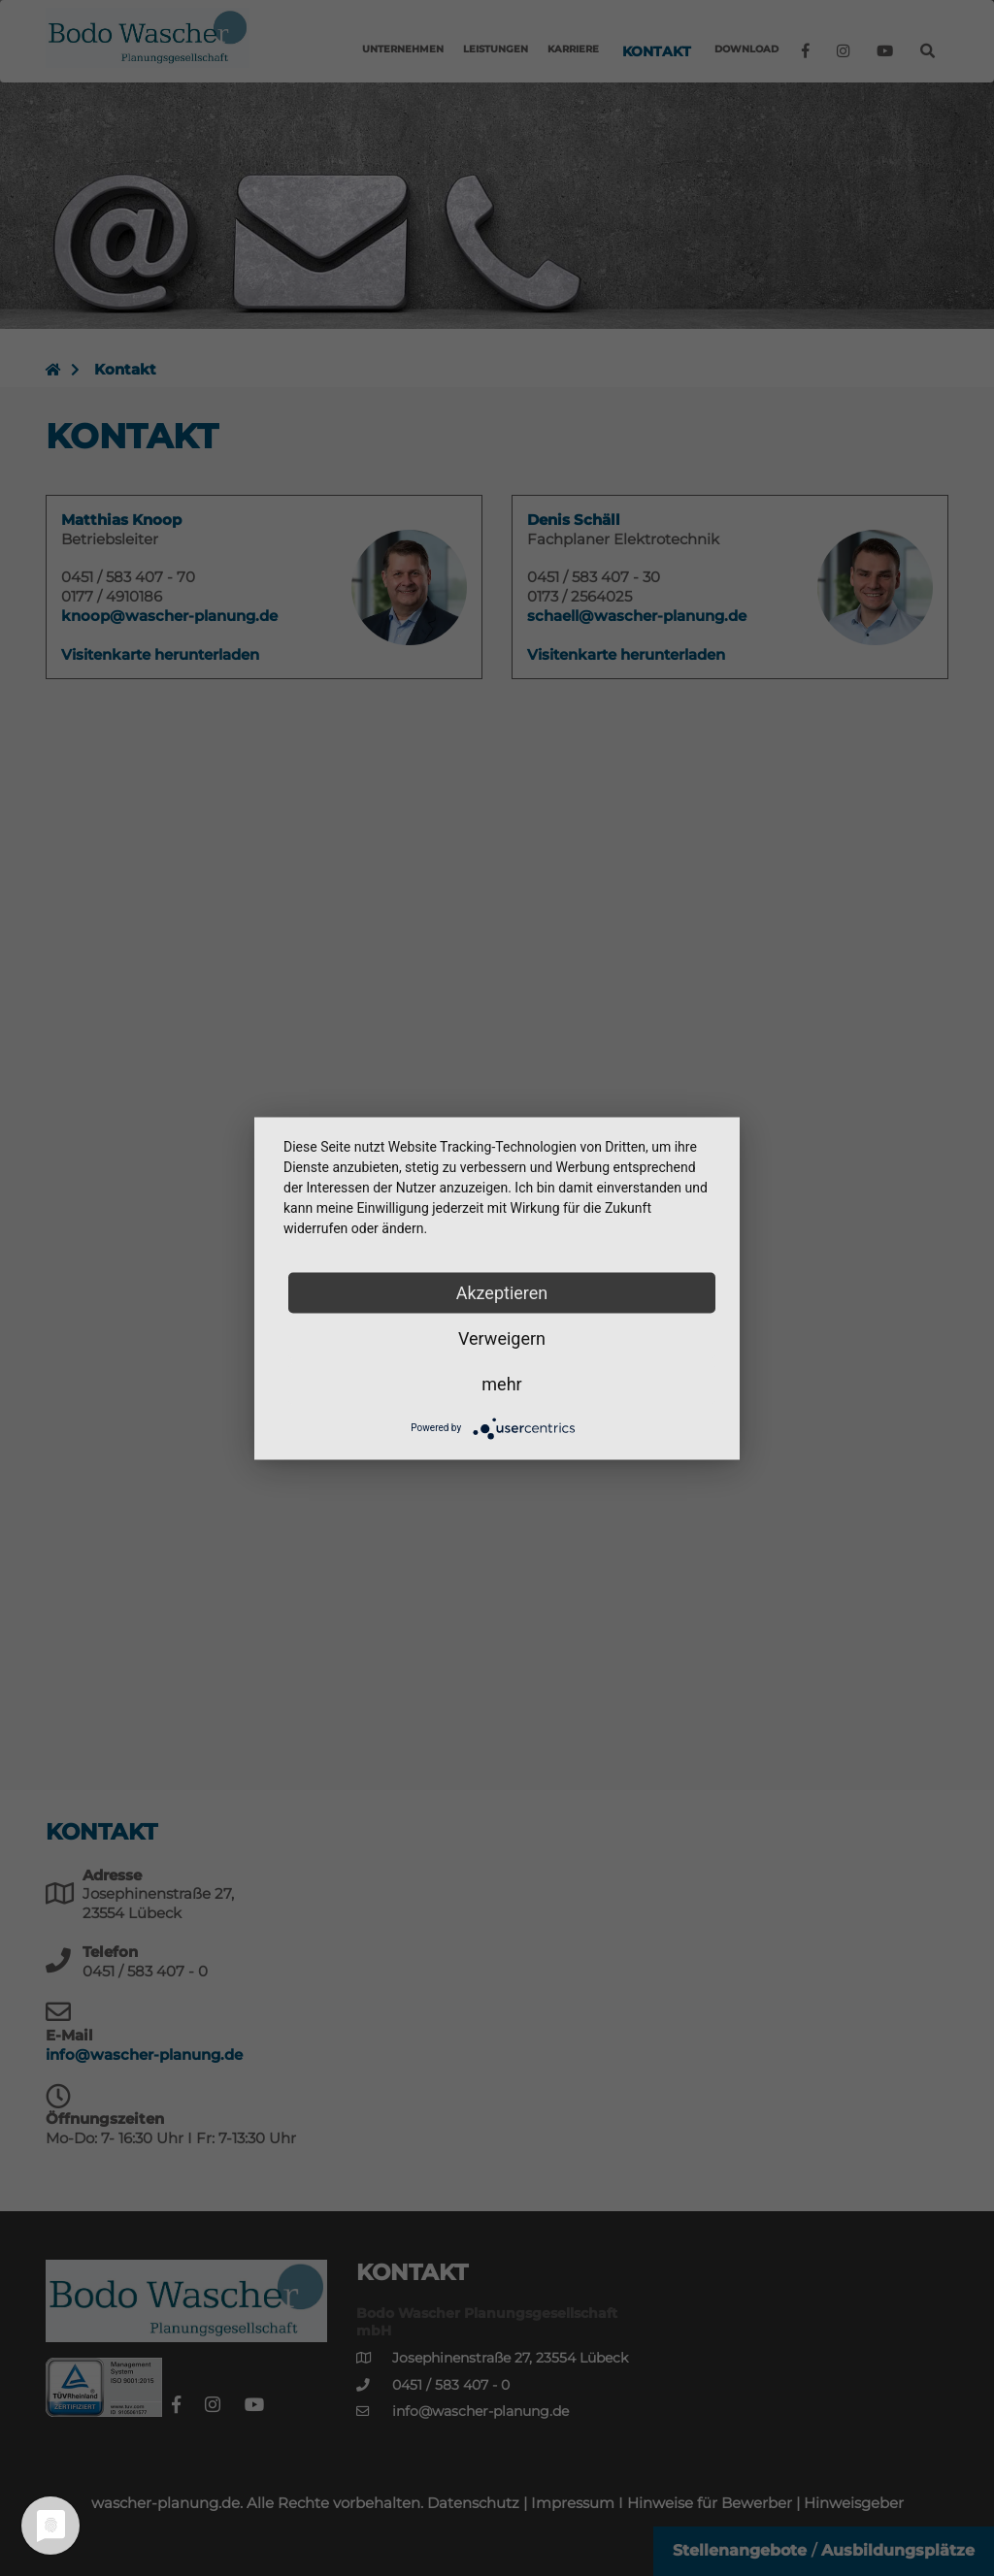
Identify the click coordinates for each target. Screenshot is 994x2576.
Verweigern (502, 1337)
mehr (501, 1383)
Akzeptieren (502, 1292)
